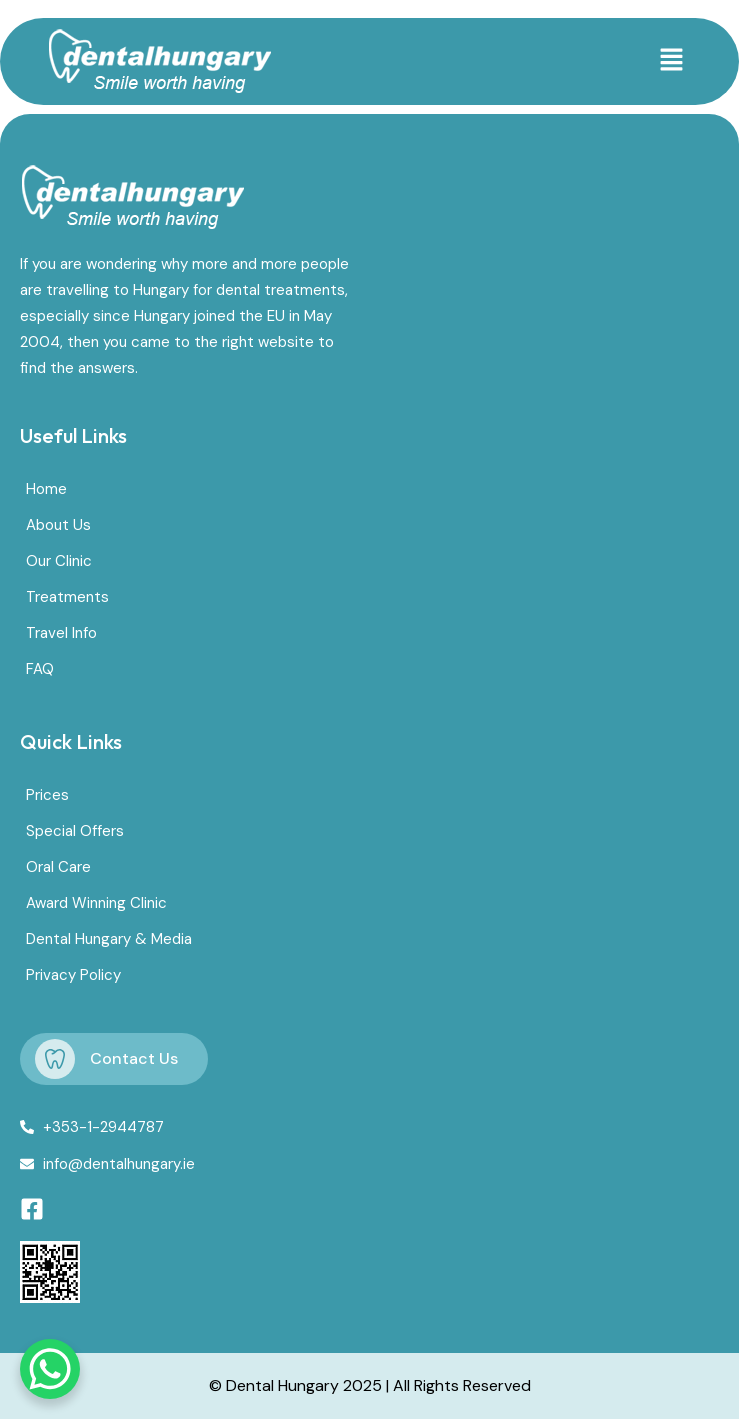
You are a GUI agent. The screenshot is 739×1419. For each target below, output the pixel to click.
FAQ (40, 669)
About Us (58, 525)
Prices (47, 795)
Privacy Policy (73, 975)
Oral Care (58, 867)
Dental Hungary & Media (109, 939)
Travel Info (61, 633)
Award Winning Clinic (96, 903)
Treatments (67, 597)
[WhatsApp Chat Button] (50, 1369)
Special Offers (75, 831)
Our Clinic (59, 561)
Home (46, 489)
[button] (672, 61)
